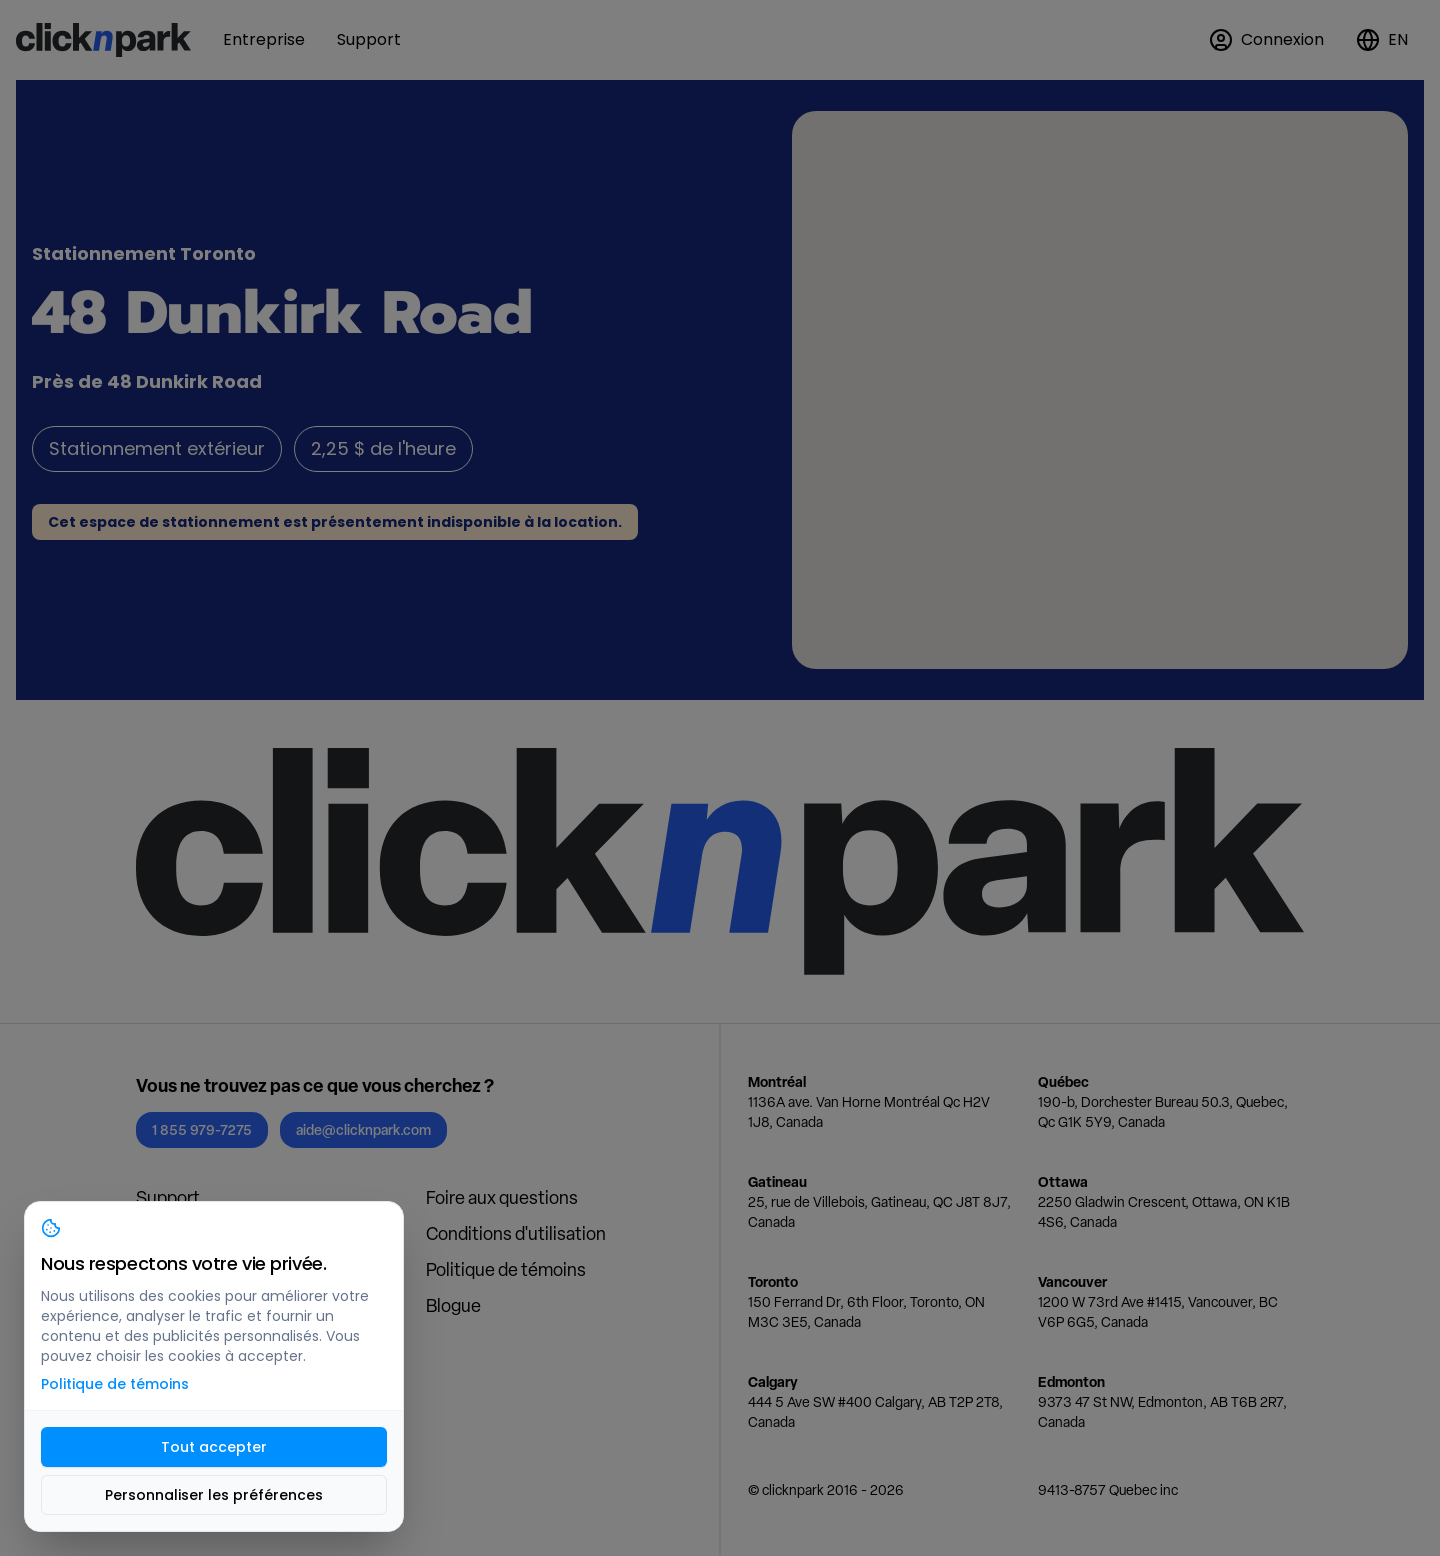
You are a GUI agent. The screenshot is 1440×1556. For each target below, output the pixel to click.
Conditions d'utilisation (516, 1233)
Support (168, 1197)
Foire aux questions (502, 1197)
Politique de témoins (506, 1269)
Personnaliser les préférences (214, 1495)
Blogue (453, 1305)
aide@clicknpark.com (363, 1129)
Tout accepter (214, 1447)
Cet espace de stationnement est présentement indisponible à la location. (335, 522)
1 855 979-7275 (202, 1129)
